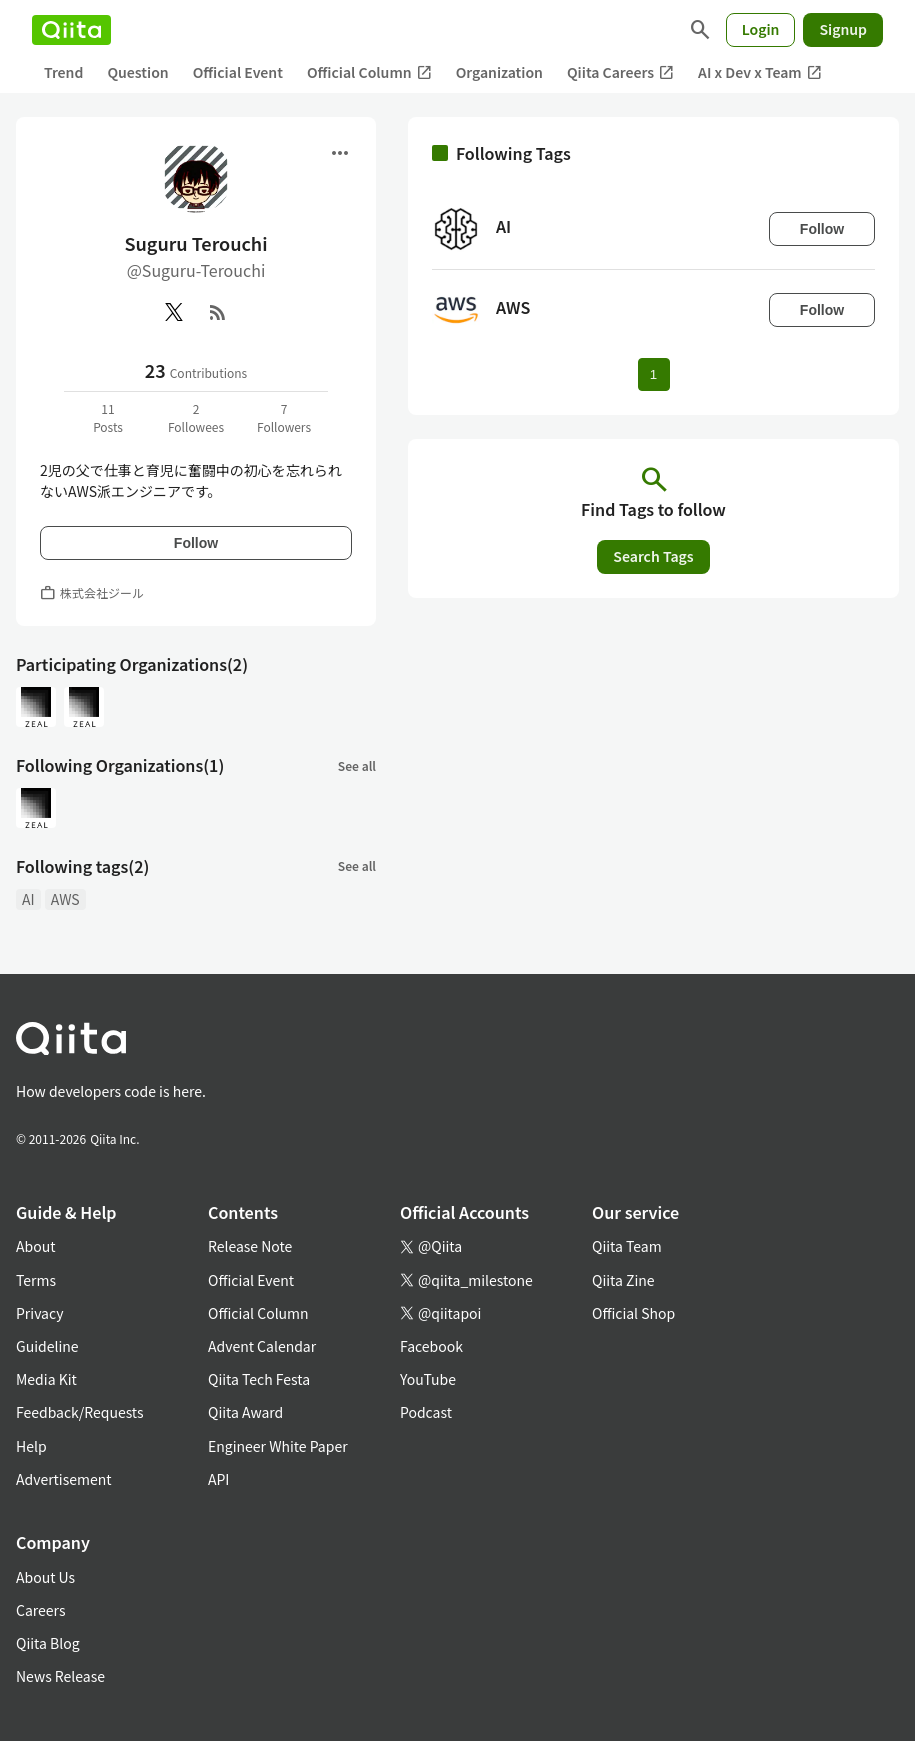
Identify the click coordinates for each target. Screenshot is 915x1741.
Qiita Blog (48, 1643)
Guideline (47, 1346)
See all (357, 765)
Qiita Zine (623, 1280)
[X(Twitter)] (174, 312)
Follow (196, 543)
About (35, 1246)
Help (31, 1446)
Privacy (39, 1313)
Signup (843, 29)
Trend (63, 72)
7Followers (284, 417)
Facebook (431, 1346)
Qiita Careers (620, 72)
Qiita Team (627, 1246)
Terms (36, 1280)
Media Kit (46, 1379)
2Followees (196, 417)
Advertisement (64, 1479)
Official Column (369, 72)
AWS (65, 899)
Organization (499, 72)
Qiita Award (245, 1412)
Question (137, 72)
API (218, 1479)
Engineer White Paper (278, 1446)
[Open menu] (340, 153)
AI (28, 899)
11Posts (108, 417)
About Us (45, 1577)
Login (761, 29)
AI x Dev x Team (760, 72)
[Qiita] (71, 30)
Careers (40, 1610)
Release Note (250, 1246)
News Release (60, 1676)
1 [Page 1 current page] (653, 374)
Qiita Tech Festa (259, 1379)
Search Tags (653, 556)
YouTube (428, 1379)
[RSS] (218, 312)
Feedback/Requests (80, 1412)
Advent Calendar (262, 1346)
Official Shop (633, 1313)
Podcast (426, 1412)
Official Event (238, 72)
